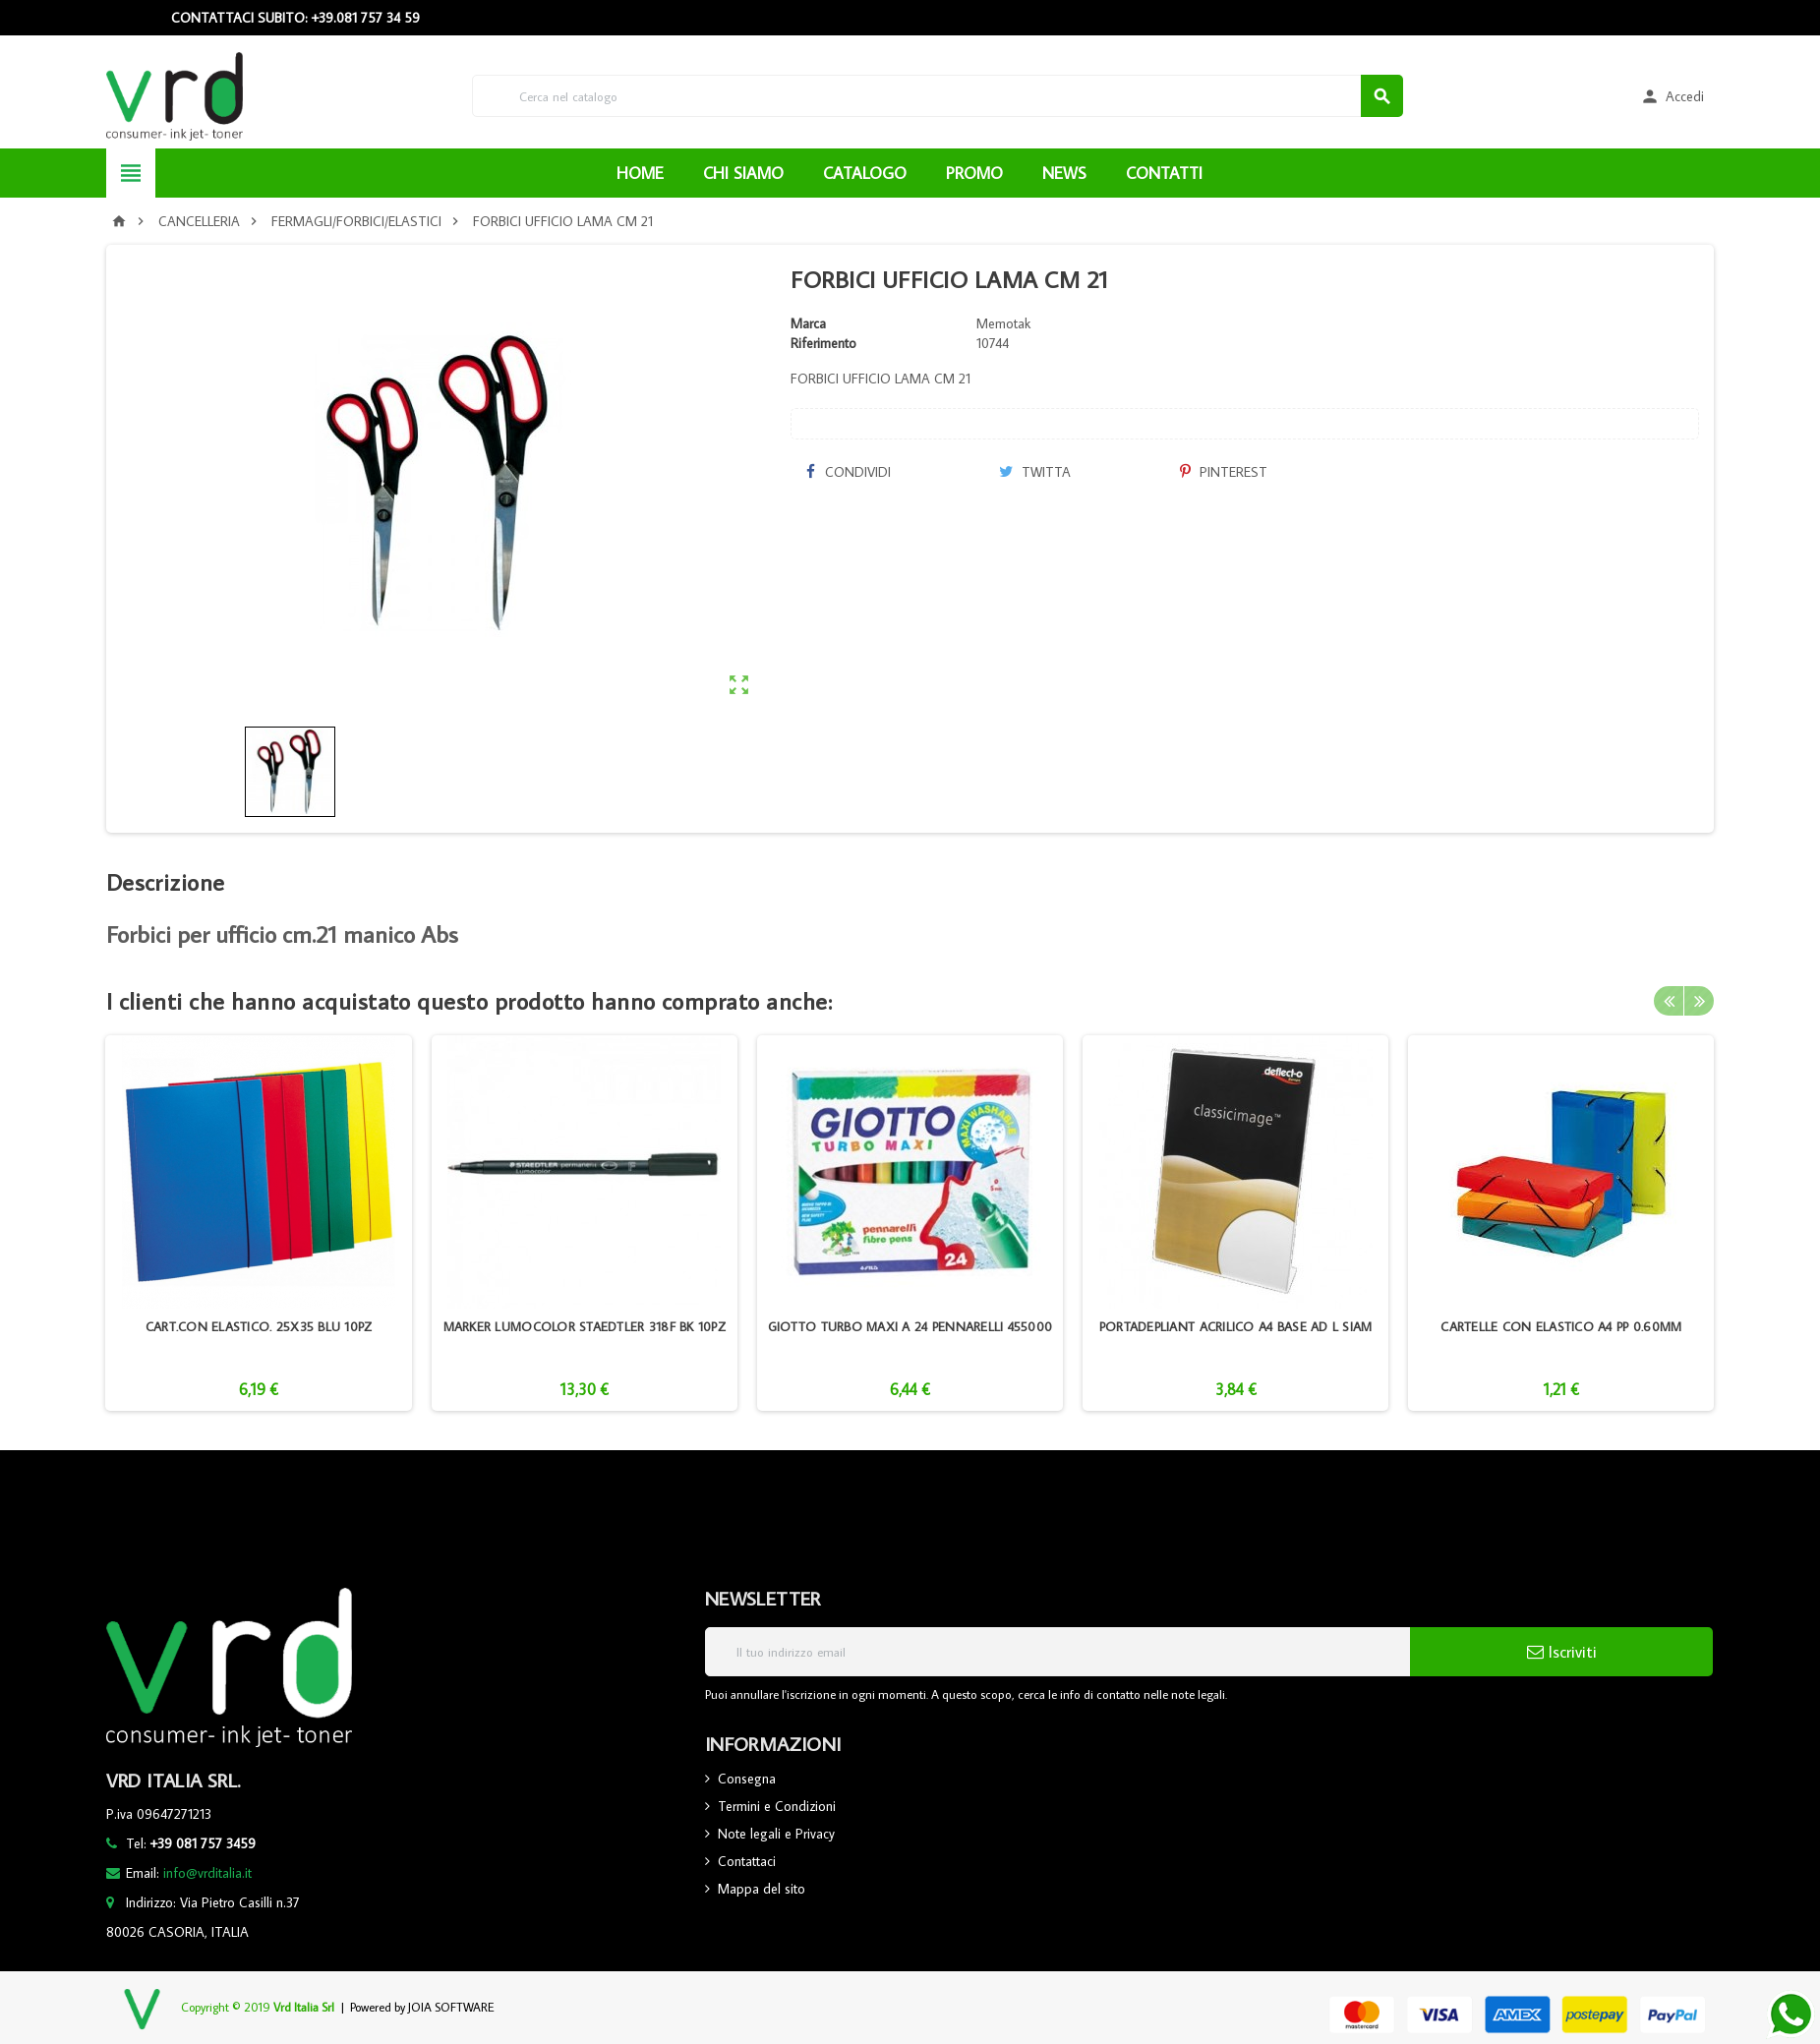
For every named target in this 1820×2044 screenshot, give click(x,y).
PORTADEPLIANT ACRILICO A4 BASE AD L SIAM (1236, 1326)
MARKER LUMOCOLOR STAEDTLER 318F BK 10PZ (584, 1326)
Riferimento (823, 343)
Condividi (847, 472)
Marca (808, 323)
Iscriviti (1562, 1652)
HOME (640, 173)
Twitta (1035, 472)
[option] (258, 1223)
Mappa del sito (761, 1889)
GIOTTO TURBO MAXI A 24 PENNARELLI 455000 (910, 1326)
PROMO (974, 173)
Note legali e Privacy (776, 1833)
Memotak (1003, 323)
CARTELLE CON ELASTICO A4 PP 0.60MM (1560, 1326)
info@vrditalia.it (207, 1873)
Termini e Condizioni (777, 1806)
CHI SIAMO (743, 173)
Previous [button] (1668, 1001)
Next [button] (1699, 1001)
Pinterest (1223, 472)
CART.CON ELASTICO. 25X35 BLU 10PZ (259, 1326)
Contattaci (747, 1861)
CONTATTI (1164, 173)
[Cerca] (938, 96)
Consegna (747, 1778)
